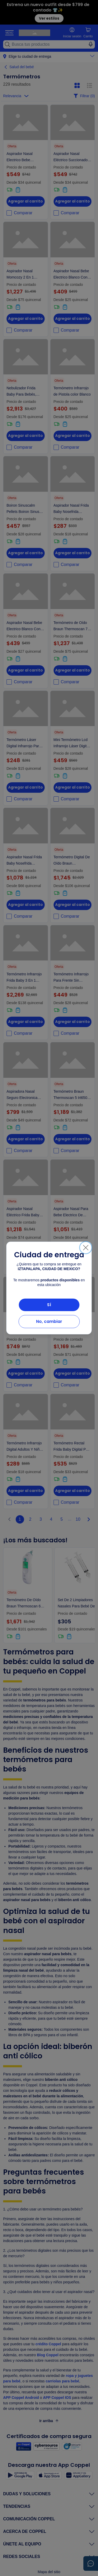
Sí (49, 1305)
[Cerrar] (85, 1247)
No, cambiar (49, 1321)
